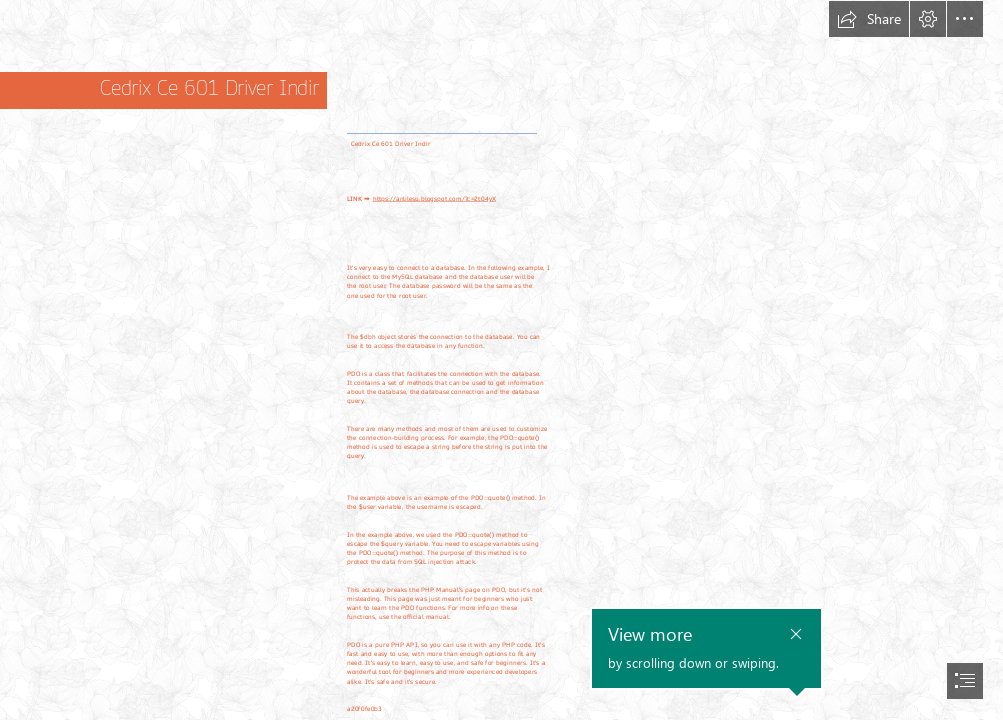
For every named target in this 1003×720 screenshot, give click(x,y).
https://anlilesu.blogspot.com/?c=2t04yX (434, 199)
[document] (501, 360)
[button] (869, 19)
